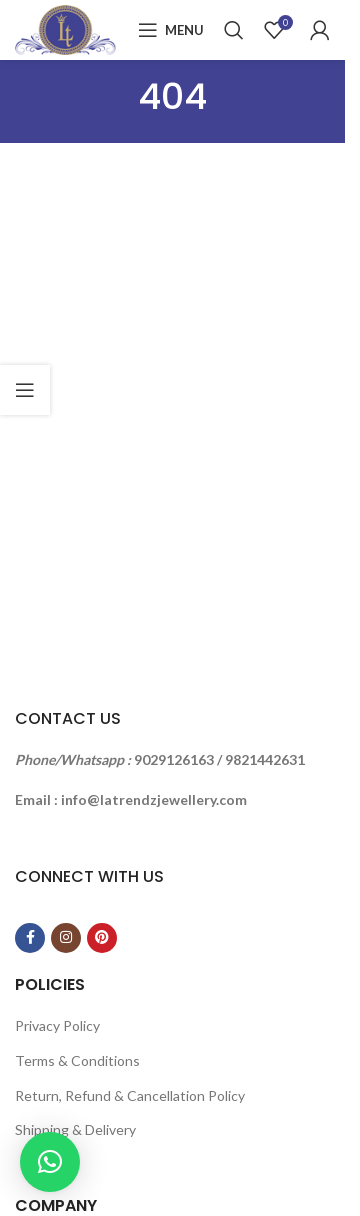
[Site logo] (65, 28)
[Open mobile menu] (171, 30)
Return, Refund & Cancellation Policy (130, 1095)
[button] (50, 1162)
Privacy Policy (57, 1025)
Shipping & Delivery (75, 1129)
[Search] (234, 30)
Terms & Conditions (77, 1060)
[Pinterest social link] (102, 938)
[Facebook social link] (30, 938)
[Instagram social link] (66, 938)
